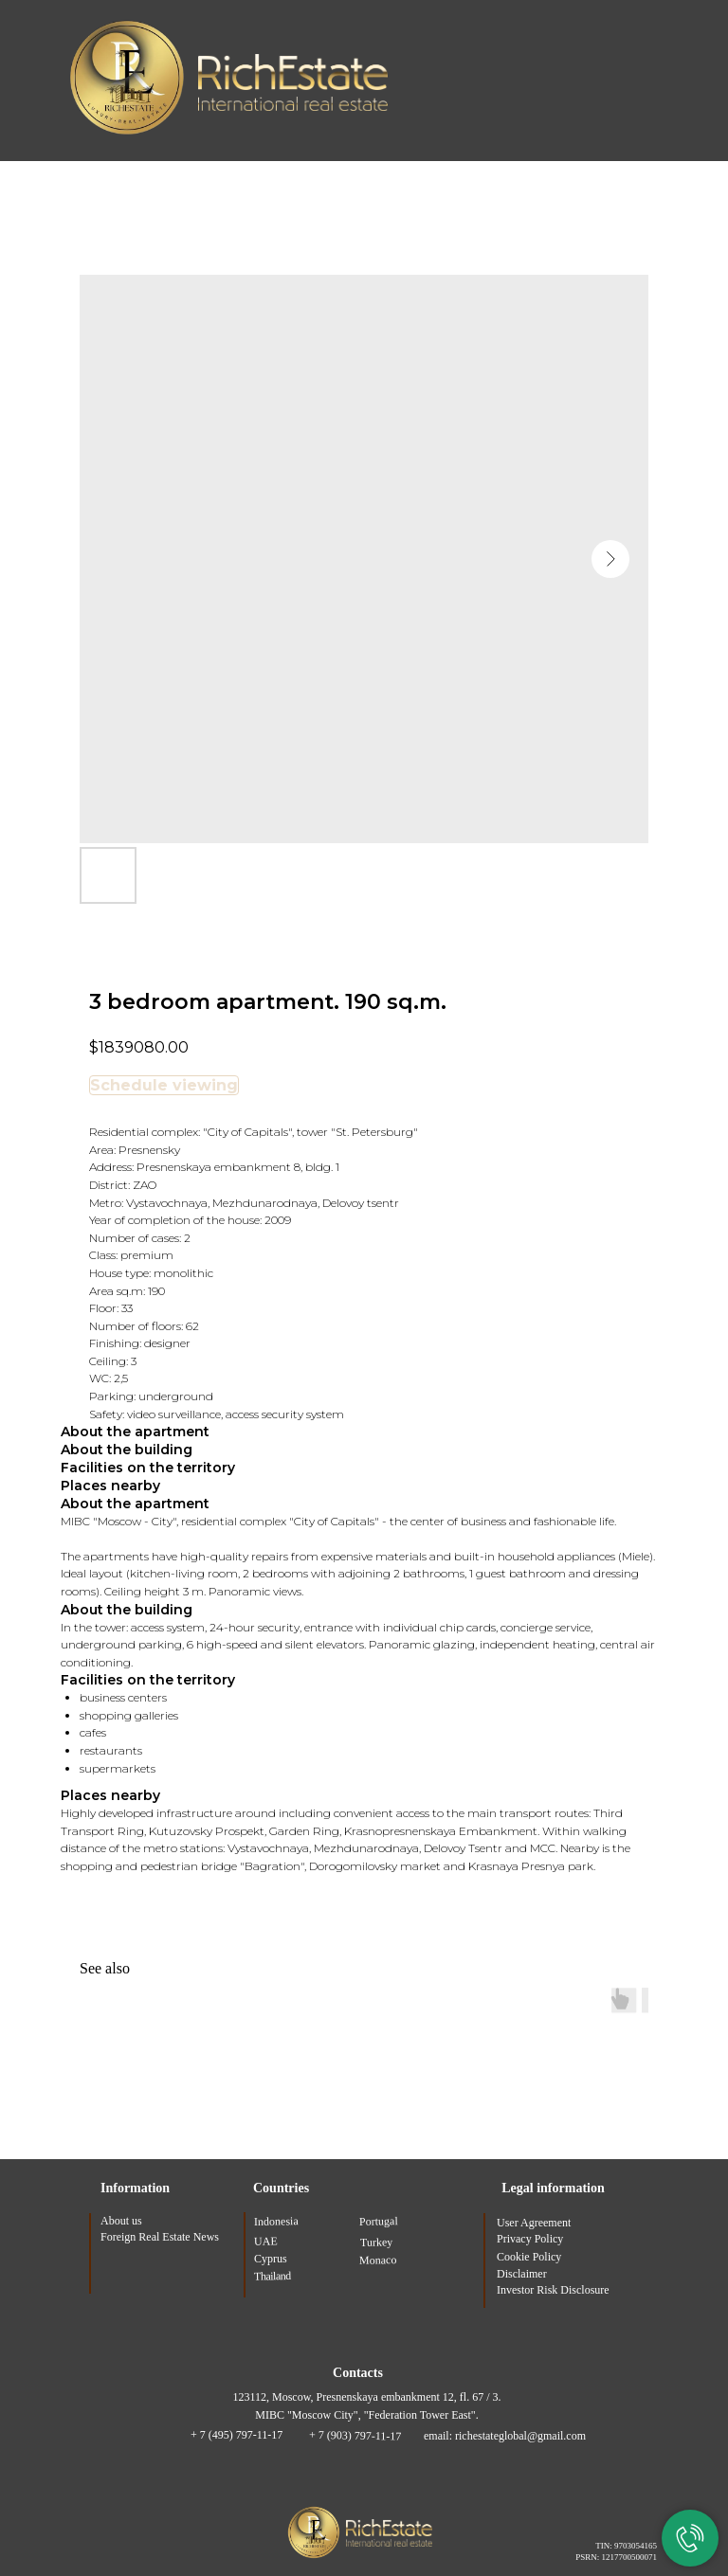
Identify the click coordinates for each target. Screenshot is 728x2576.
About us (121, 2220)
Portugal (378, 2222)
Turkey (376, 2243)
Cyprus (270, 2258)
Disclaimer (522, 2273)
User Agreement (534, 2222)
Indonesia (276, 2222)
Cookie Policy (529, 2256)
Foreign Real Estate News (159, 2236)
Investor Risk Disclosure (553, 2290)
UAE (266, 2241)
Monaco (378, 2261)
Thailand (272, 2276)
